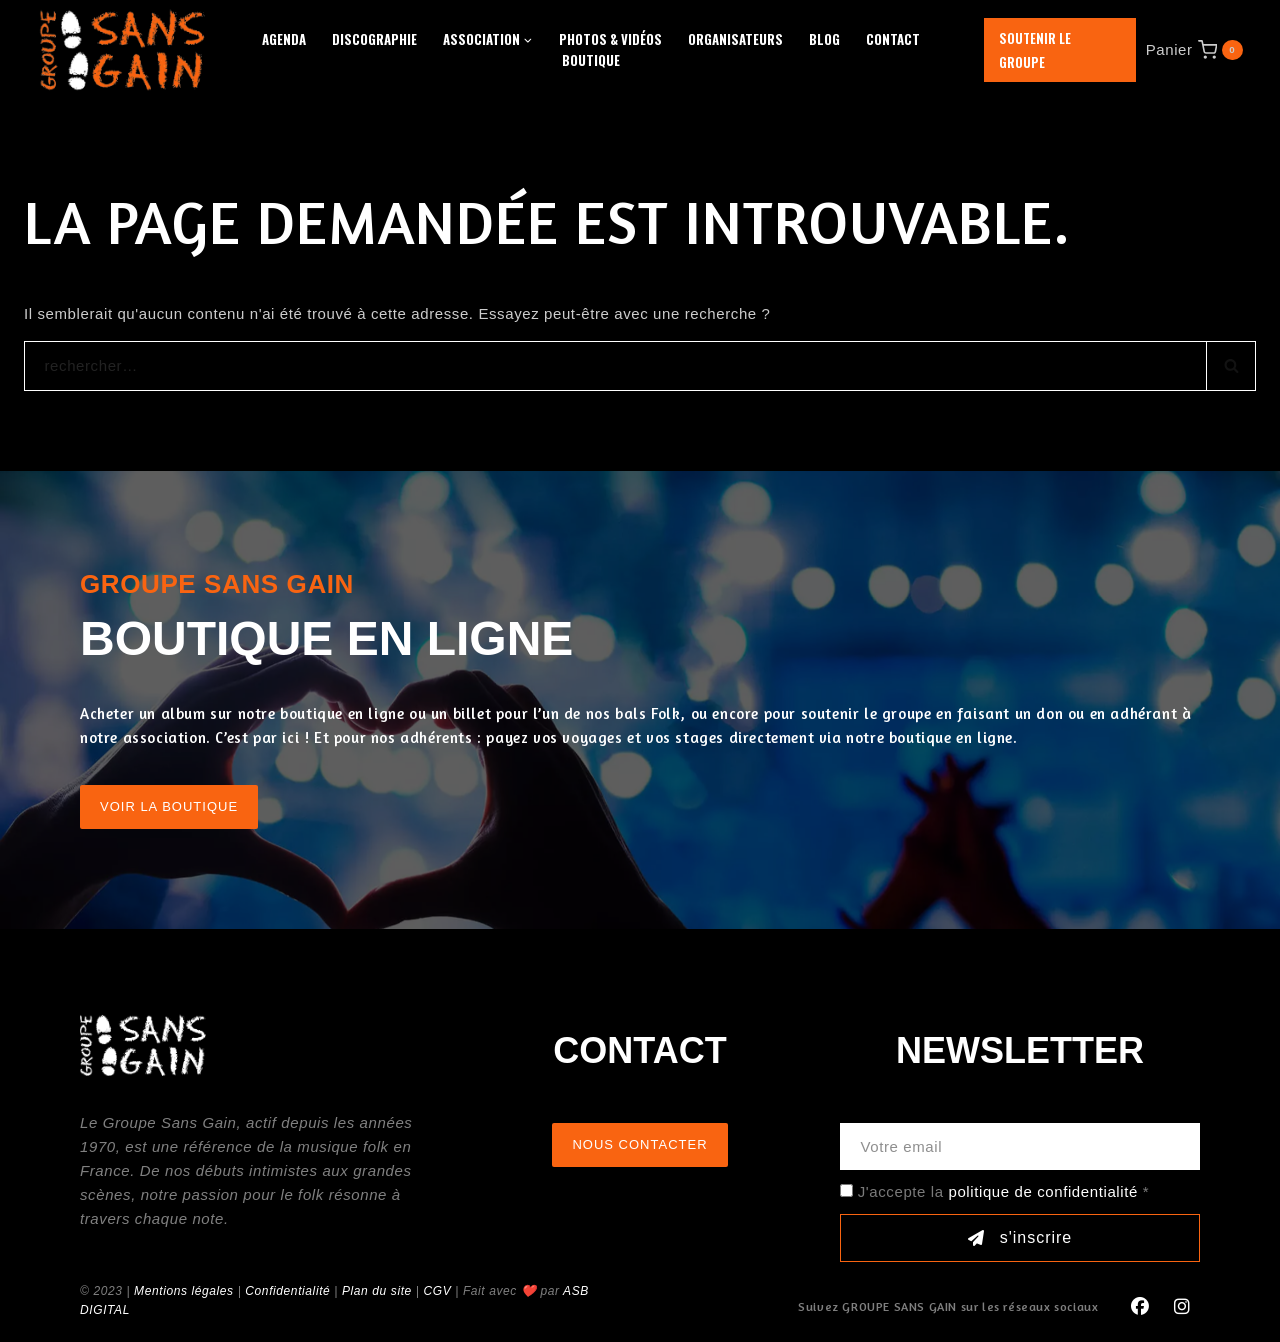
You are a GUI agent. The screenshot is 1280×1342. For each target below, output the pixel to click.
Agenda (284, 39)
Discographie (374, 39)
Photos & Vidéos (610, 39)
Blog (824, 39)
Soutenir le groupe (1035, 50)
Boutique (591, 60)
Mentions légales (184, 1291)
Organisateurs (735, 39)
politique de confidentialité (1042, 1191)
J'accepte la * (1003, 1191)
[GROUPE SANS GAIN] (123, 49)
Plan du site (377, 1291)
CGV (437, 1291)
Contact (893, 39)
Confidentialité (287, 1291)
